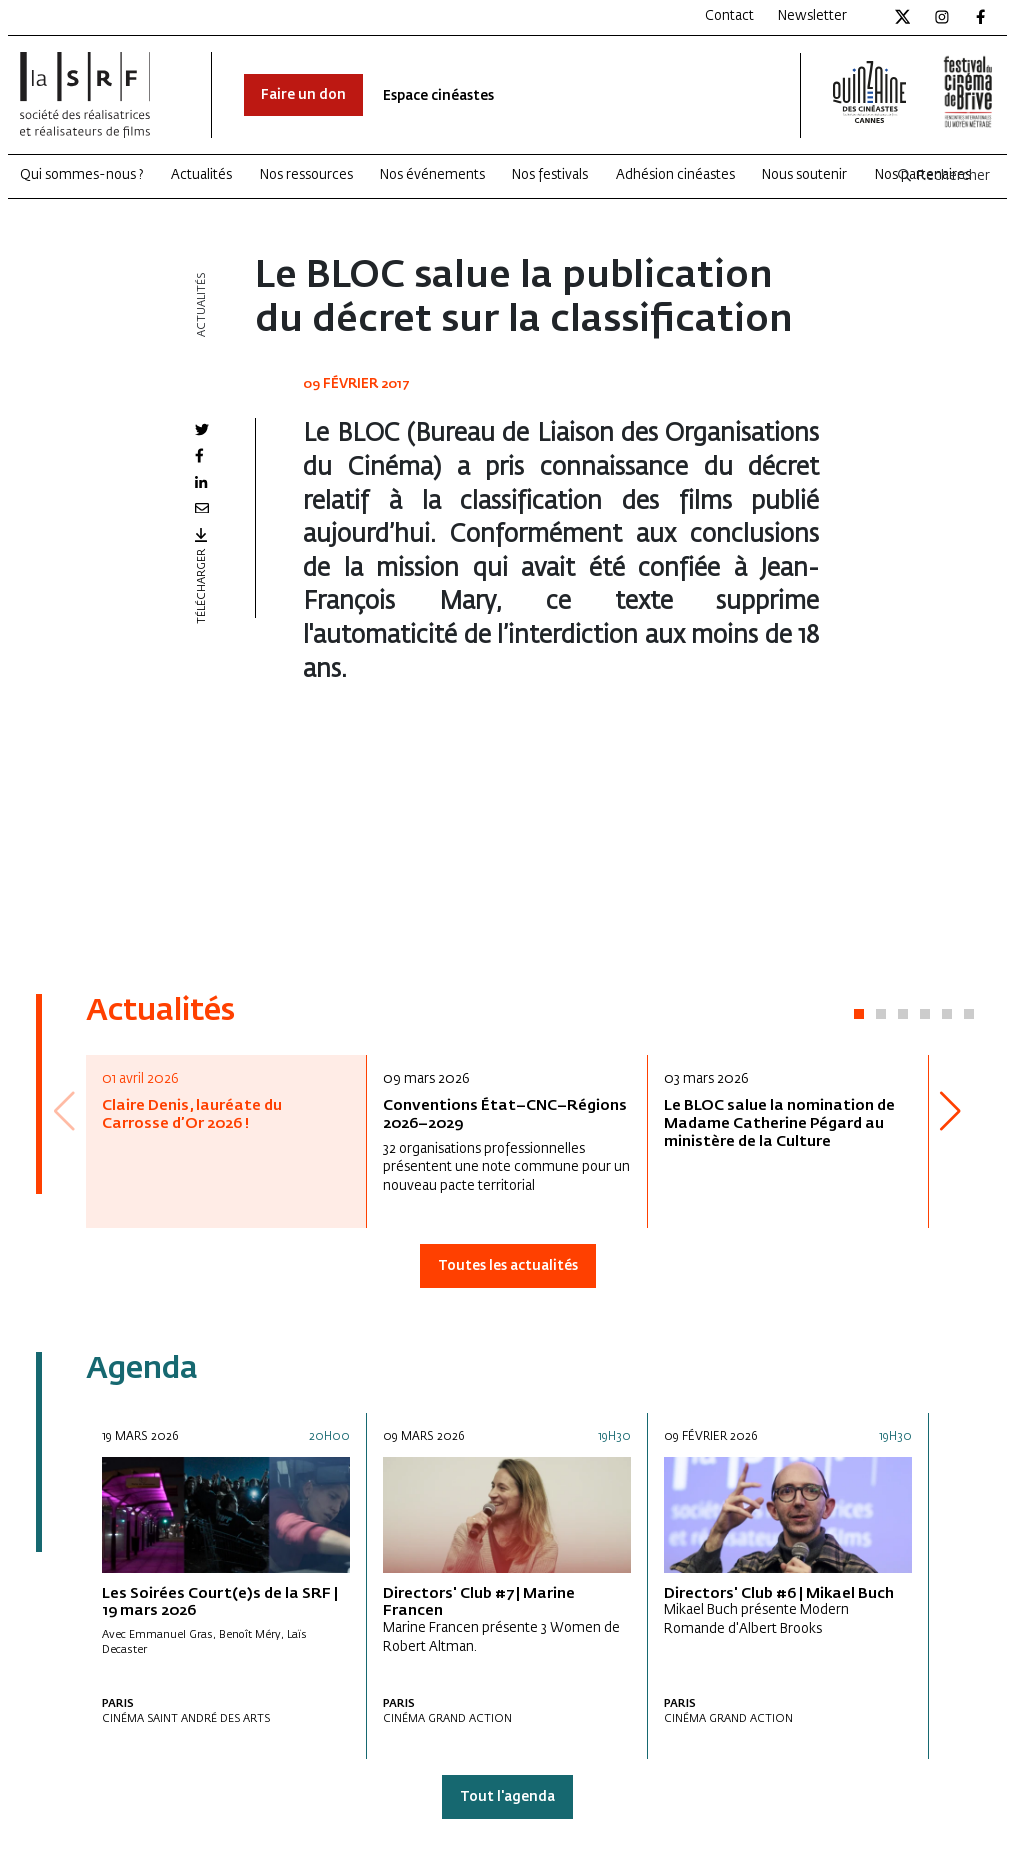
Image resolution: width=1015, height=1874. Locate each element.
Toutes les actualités (508, 1266)
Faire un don (303, 95)
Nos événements (432, 175)
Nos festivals (550, 175)
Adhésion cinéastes (675, 175)
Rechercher (943, 176)
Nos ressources (306, 175)
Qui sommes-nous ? (82, 175)
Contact (729, 16)
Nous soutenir (804, 175)
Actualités (201, 175)
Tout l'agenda (507, 1797)
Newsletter (812, 16)
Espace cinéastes (438, 96)
